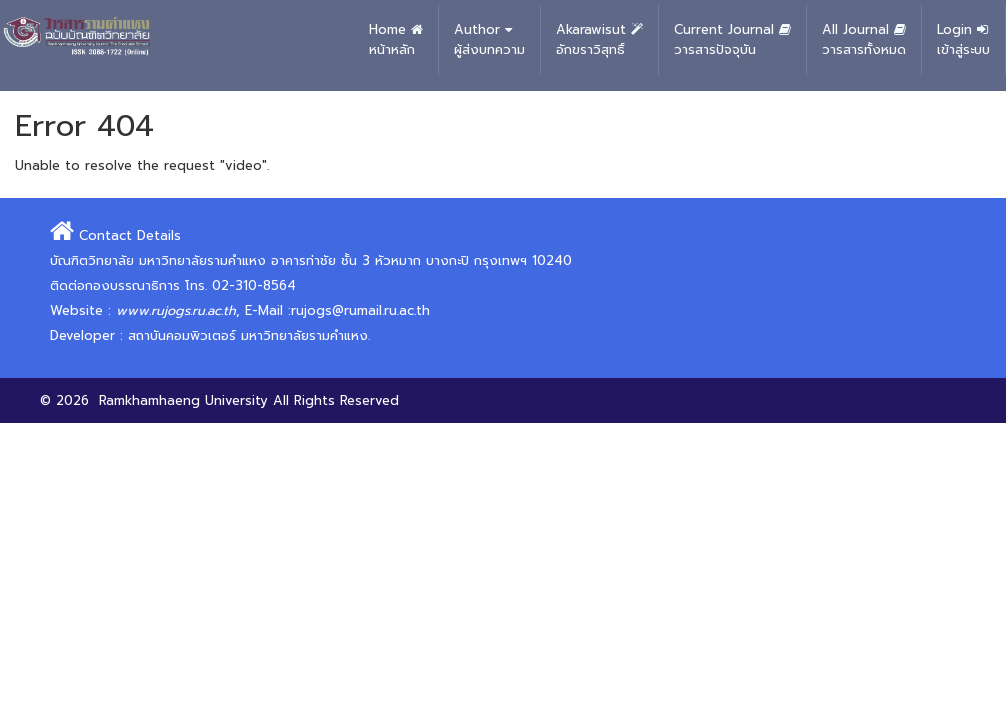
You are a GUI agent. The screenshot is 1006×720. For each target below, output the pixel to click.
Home (396, 40)
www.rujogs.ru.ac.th (176, 310)
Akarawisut (599, 40)
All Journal (864, 40)
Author (489, 40)
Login (963, 40)
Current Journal (732, 40)
